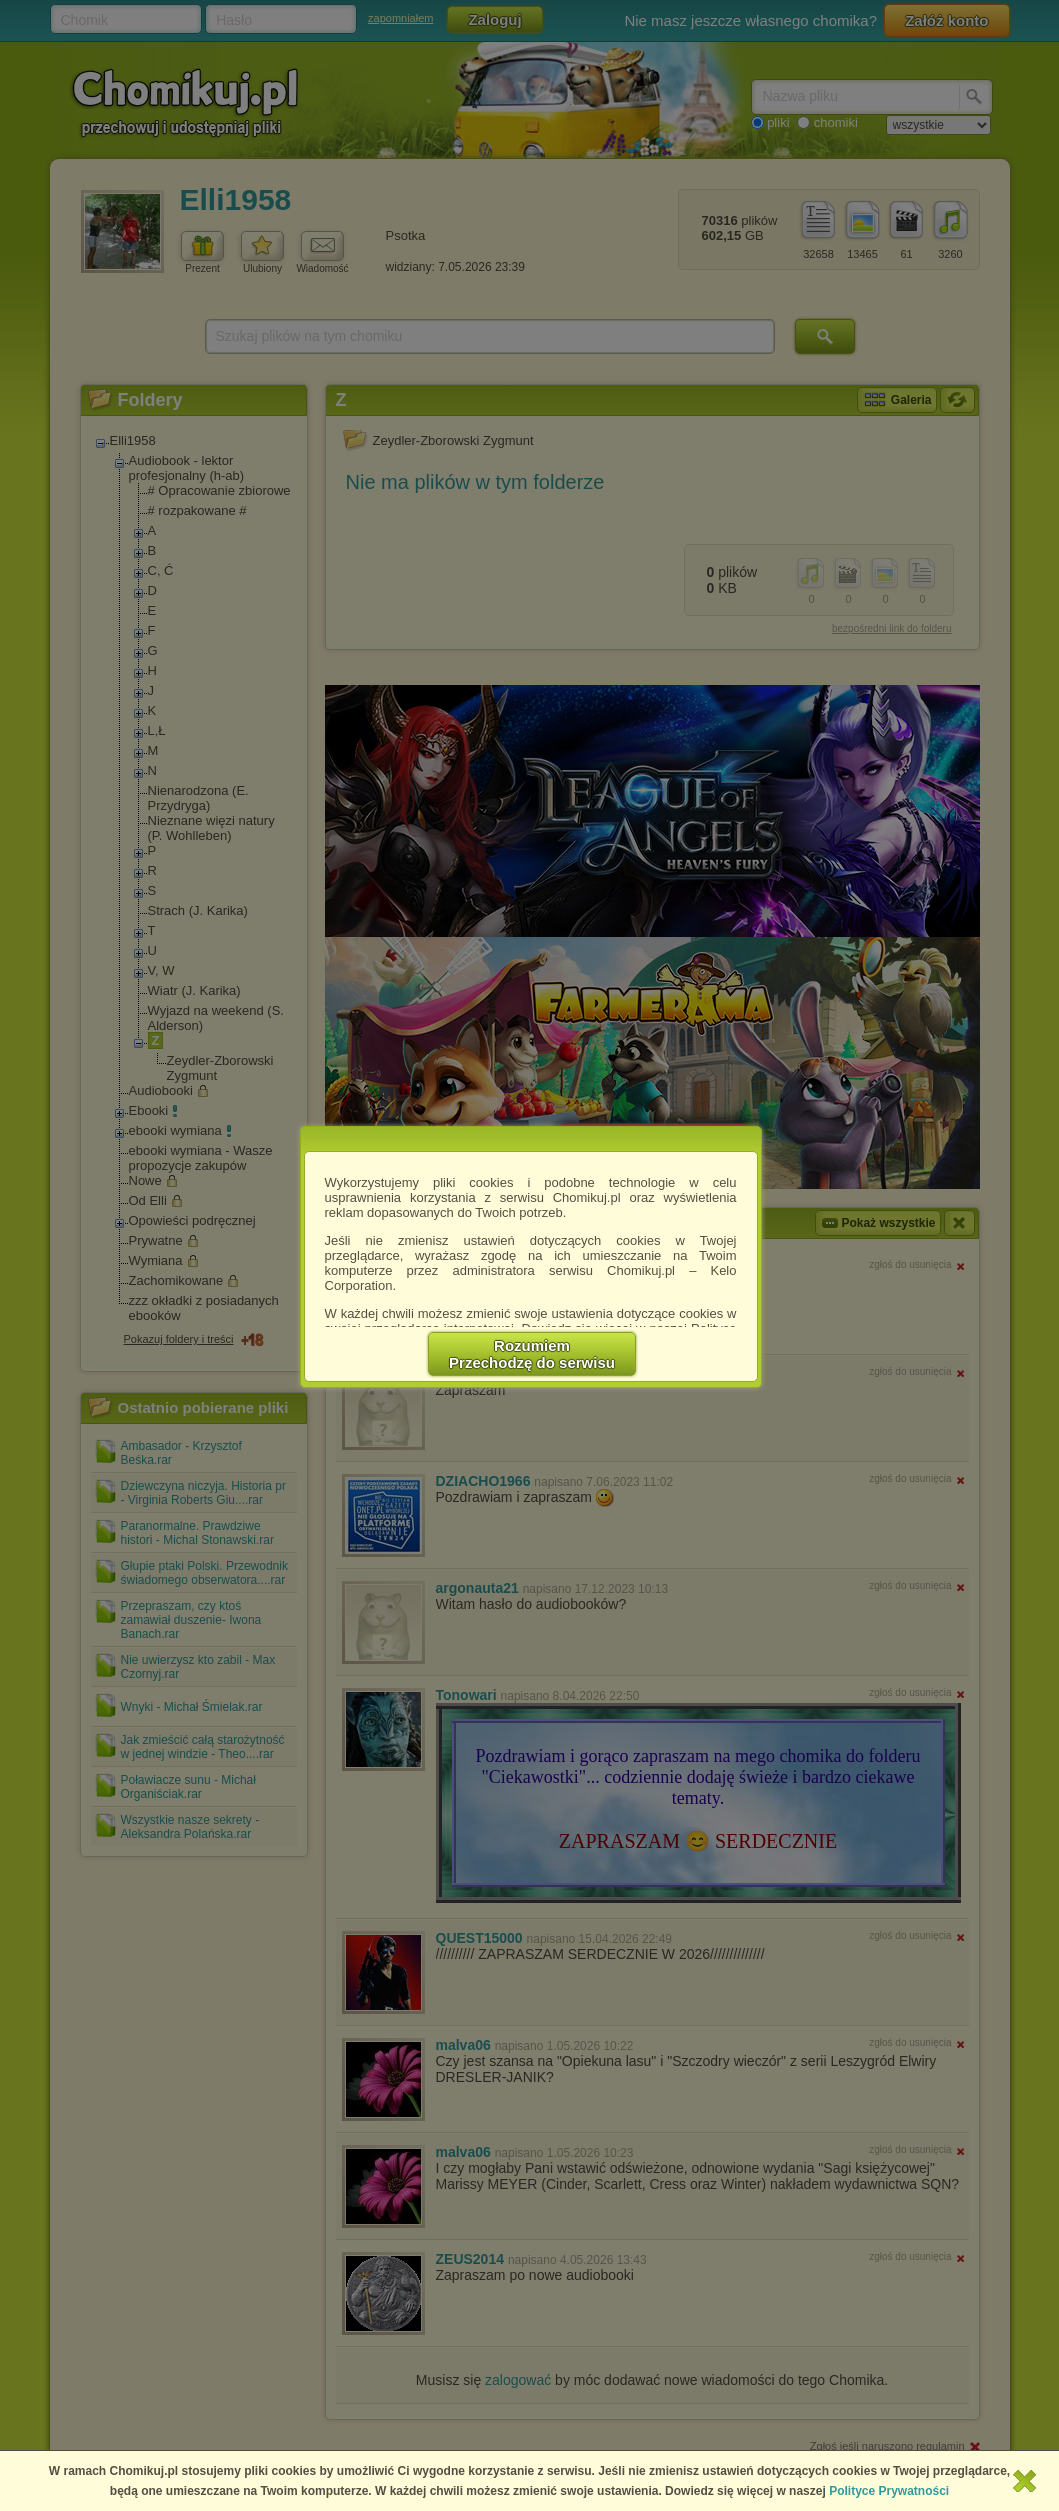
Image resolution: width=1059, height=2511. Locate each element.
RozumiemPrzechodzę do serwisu (532, 1354)
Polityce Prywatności (889, 2491)
